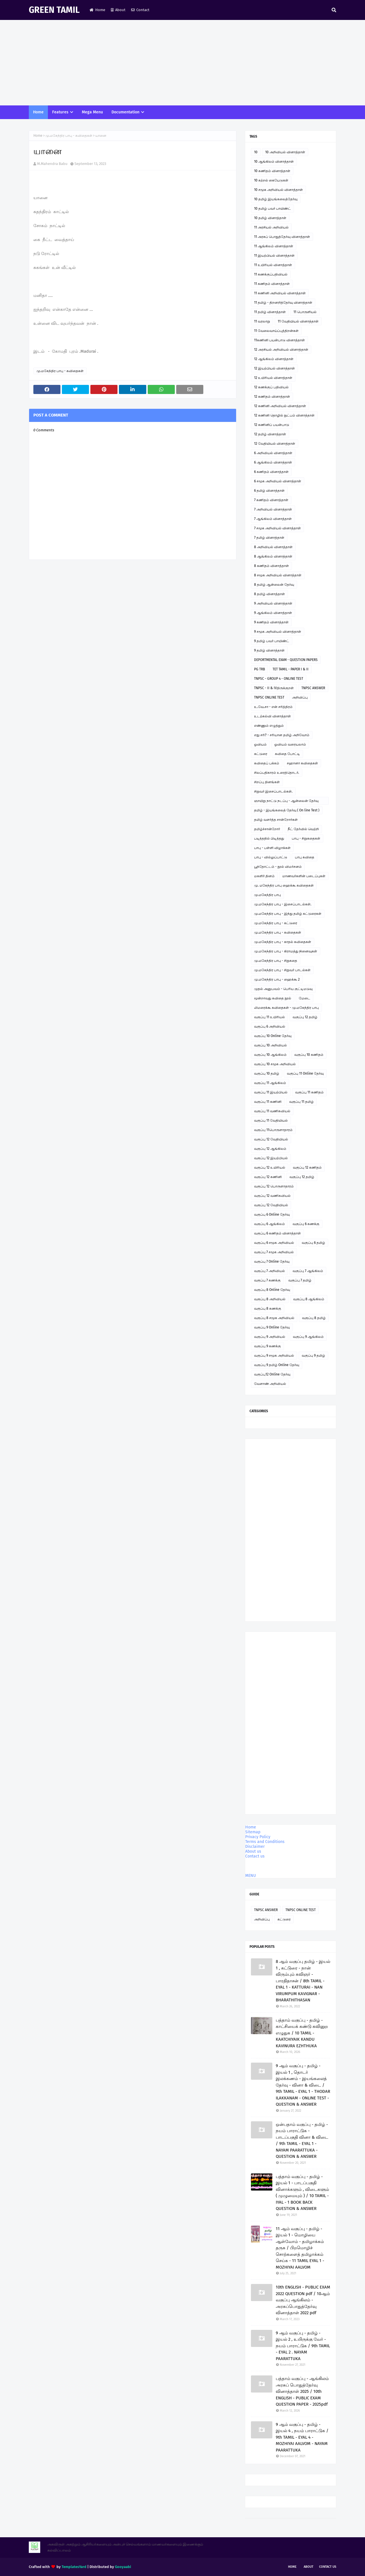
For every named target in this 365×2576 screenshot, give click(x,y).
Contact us (255, 1856)
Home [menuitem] (38, 112)
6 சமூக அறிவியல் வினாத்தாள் (277, 481)
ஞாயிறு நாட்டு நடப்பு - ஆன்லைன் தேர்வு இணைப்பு (286, 802)
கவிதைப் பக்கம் (266, 763)
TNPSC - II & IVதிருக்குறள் (274, 688)
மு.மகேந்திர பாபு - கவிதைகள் (68, 136)
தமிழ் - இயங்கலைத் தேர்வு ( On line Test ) (286, 810)
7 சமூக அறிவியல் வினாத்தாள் (277, 528)
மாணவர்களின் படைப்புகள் (303, 876)
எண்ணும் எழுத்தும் (269, 726)
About (118, 10)
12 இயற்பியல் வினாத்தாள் (274, 368)
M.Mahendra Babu (52, 164)
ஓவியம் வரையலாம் (290, 744)
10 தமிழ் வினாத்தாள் (270, 218)
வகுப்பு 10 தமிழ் (266, 1073)
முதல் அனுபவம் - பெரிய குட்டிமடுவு (283, 989)
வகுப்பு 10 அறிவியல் (270, 1045)
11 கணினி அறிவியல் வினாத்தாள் (280, 293)
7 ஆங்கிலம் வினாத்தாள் (273, 519)
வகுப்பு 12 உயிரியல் (269, 1167)
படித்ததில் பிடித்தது (269, 838)
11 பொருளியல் (305, 312)
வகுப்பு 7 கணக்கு (267, 1280)
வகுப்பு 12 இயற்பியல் (271, 1158)
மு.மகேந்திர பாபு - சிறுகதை (275, 961)
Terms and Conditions (265, 1841)
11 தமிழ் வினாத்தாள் (270, 312)
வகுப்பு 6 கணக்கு (306, 1224)
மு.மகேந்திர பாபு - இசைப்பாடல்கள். (282, 904)
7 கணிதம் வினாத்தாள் (271, 500)
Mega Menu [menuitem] (92, 112)
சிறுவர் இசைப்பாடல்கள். (273, 791)
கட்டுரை (260, 754)
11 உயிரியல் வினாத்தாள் (273, 265)
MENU (250, 1875)
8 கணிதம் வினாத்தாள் (271, 566)
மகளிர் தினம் (264, 876)
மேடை (304, 998)
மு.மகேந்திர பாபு (267, 895)
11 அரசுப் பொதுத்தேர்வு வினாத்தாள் (282, 237)
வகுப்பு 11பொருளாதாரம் (273, 1130)
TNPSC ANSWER (313, 688)
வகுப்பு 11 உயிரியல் (269, 1017)
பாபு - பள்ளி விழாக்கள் (272, 848)
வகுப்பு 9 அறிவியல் (269, 1337)
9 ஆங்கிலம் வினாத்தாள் (273, 613)
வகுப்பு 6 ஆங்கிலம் (269, 1224)
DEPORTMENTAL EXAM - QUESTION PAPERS (286, 660)
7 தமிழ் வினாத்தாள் (269, 538)
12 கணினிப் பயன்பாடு (271, 425)
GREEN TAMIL (54, 10)
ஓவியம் (260, 744)
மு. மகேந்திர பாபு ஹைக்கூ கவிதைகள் (284, 885)
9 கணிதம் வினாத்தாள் (271, 622)
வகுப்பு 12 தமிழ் (305, 1017)
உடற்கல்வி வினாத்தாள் (272, 716)
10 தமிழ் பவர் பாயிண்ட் (272, 209)
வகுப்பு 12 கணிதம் (307, 1167)
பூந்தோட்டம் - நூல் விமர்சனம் (278, 867)
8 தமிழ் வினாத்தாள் (269, 594)
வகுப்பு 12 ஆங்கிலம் (270, 1149)
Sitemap (252, 1832)
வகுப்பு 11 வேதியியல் (271, 1120)
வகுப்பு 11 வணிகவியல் (272, 1111)
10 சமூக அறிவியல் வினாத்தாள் (278, 190)
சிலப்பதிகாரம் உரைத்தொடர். (276, 773)
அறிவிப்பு (300, 697)
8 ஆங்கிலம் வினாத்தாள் (273, 556)
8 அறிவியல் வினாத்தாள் (273, 547)
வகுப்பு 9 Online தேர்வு (272, 1327)
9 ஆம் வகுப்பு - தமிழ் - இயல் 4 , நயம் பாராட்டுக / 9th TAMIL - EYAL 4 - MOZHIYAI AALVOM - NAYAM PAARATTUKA (302, 2437)
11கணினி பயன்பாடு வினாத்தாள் (279, 340)
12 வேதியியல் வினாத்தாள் (274, 444)
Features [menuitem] (60, 112)
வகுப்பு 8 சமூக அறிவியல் (274, 1318)
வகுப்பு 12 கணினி (268, 1177)
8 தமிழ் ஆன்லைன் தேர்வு (274, 585)
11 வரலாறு (262, 321)
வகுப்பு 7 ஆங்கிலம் (308, 1271)
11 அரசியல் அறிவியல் (271, 227)
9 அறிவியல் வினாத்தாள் (273, 603)
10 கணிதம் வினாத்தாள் (272, 171)
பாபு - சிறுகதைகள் (306, 838)
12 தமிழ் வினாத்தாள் (270, 434)
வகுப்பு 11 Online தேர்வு (305, 1073)
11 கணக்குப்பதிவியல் (270, 274)
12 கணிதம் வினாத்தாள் (272, 397)
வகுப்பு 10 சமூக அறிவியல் (275, 1064)
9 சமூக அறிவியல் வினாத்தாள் (277, 632)
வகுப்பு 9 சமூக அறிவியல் (274, 1356)
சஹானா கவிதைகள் (302, 763)
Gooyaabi (123, 2567)
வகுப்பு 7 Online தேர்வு (271, 1261)
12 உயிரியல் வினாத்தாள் (273, 378)
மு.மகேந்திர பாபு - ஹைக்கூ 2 (277, 979)
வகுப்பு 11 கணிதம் (309, 1092)
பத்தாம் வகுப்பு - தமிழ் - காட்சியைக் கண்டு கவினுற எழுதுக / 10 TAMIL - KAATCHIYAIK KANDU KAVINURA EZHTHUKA (302, 2033)
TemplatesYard (74, 2567)
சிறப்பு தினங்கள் (267, 782)
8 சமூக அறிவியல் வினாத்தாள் (277, 575)
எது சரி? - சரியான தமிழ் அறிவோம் (281, 735)
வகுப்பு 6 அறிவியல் (269, 1026)
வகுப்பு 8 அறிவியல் (269, 1299)
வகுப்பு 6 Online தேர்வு (272, 1214)
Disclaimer (255, 1846)
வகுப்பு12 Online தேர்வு (272, 1374)
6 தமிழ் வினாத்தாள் (269, 491)
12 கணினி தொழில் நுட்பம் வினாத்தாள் (284, 415)
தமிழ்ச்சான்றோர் (267, 829)
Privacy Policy (257, 1836)
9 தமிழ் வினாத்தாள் (269, 650)
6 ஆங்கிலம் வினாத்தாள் (273, 462)
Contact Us (327, 2567)
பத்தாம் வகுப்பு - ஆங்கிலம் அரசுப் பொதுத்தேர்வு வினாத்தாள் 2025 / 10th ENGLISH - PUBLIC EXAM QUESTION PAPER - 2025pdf (302, 2391)
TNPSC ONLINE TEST (269, 697)
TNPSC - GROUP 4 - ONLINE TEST (278, 679)
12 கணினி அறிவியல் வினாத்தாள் (280, 406)
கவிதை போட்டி (287, 754)
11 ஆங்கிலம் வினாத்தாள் (273, 246)
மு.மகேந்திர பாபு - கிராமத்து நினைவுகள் (285, 951)
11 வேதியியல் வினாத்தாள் (298, 321)
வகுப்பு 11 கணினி (267, 1102)
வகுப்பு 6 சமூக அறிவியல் (274, 1243)
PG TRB (259, 669)
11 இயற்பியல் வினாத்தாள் (274, 256)
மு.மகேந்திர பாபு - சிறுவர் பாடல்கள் (282, 970)
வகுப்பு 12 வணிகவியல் (272, 1196)
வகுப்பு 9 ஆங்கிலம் (308, 1337)
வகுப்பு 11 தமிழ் (301, 1102)
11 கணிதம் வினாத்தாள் (272, 284)
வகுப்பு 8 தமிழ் (314, 1318)
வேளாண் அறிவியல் (270, 1384)
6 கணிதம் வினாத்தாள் (271, 472)
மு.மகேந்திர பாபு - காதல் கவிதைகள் (282, 942)
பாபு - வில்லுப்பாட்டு (270, 857)
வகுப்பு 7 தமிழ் (299, 1280)
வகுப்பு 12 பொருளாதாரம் (274, 1186)
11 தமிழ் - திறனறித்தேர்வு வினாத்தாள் (283, 303)
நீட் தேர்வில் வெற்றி (303, 829)
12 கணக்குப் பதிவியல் (271, 387)
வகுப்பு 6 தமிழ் (313, 1243)
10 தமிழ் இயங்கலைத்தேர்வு (275, 199)
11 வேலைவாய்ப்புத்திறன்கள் (276, 331)
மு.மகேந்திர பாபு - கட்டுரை (275, 923)
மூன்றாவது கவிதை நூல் (272, 998)
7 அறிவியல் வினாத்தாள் (273, 509)
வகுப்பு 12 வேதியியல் (271, 1139)
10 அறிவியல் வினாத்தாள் (285, 152)
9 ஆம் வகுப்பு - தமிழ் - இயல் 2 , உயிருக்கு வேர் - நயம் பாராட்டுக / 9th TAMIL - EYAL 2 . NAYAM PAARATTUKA (303, 2345)
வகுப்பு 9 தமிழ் (313, 1356)
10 (255, 152)
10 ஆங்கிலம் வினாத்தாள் (274, 162)
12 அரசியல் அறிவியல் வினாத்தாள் (281, 350)
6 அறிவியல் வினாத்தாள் (273, 453)
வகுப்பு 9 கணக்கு (267, 1346)
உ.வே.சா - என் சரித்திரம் (273, 707)
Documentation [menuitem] (125, 112)
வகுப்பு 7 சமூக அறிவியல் (274, 1252)
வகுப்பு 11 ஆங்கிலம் (270, 1083)
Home (97, 10)
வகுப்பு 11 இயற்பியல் (270, 1092)
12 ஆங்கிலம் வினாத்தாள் (273, 359)
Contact (140, 10)
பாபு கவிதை (304, 857)
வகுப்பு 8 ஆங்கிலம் (308, 1299)
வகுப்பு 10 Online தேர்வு (272, 1036)
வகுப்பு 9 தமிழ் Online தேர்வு (276, 1365)
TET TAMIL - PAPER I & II (291, 669)
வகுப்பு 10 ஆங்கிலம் (270, 1055)
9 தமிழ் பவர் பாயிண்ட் (271, 641)
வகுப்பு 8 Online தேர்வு (272, 1290)
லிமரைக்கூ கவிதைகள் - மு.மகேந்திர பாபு (286, 1008)
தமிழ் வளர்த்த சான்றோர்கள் (276, 820)
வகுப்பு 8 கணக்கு (267, 1309)
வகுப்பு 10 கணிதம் (308, 1055)
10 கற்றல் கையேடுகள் (271, 180)
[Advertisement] (182, 63)
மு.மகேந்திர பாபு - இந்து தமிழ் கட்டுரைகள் (287, 914)
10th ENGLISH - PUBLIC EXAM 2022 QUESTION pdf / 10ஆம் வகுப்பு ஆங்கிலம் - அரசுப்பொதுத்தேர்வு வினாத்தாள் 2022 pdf (303, 2300)
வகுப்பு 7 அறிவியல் (269, 1271)
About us (253, 1851)
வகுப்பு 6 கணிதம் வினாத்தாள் (277, 1233)
